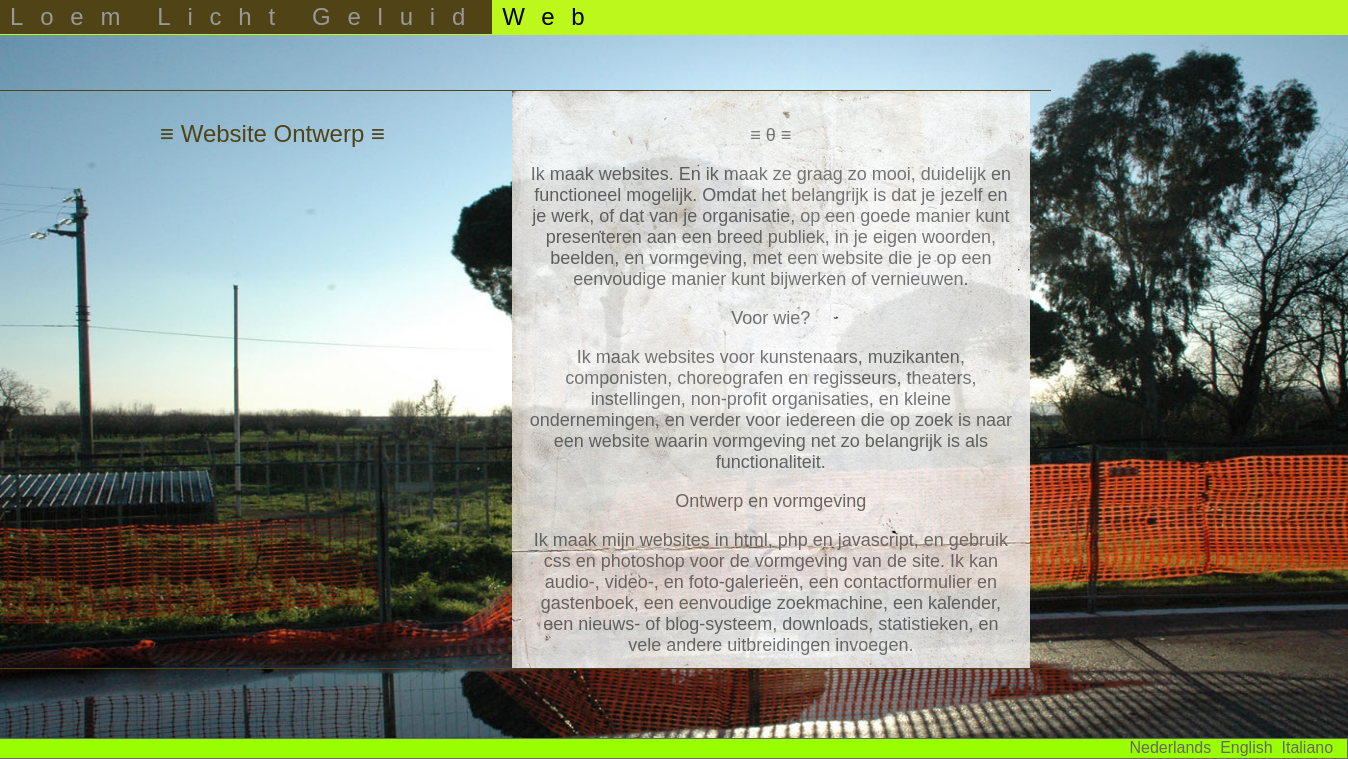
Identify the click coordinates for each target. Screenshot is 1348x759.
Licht (224, 16)
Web (551, 16)
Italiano (1308, 747)
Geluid (397, 16)
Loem (73, 16)
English (1246, 747)
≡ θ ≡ (770, 135)
